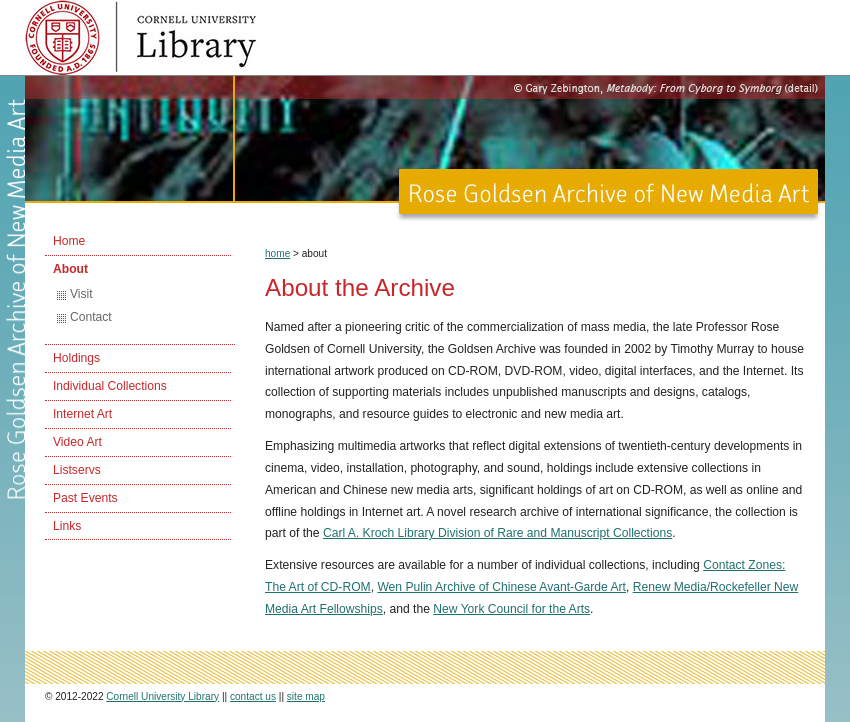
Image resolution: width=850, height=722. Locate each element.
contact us (253, 696)
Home (69, 241)
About (70, 269)
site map (306, 696)
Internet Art (82, 414)
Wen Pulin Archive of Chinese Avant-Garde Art (501, 587)
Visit (81, 294)
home (277, 253)
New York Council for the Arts (511, 609)
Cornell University (195, 20)
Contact (91, 317)
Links (67, 526)
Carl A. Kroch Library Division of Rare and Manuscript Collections (497, 533)
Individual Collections (110, 386)
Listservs (77, 470)
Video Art (77, 442)
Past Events (85, 498)
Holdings (76, 358)
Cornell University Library (195, 50)
